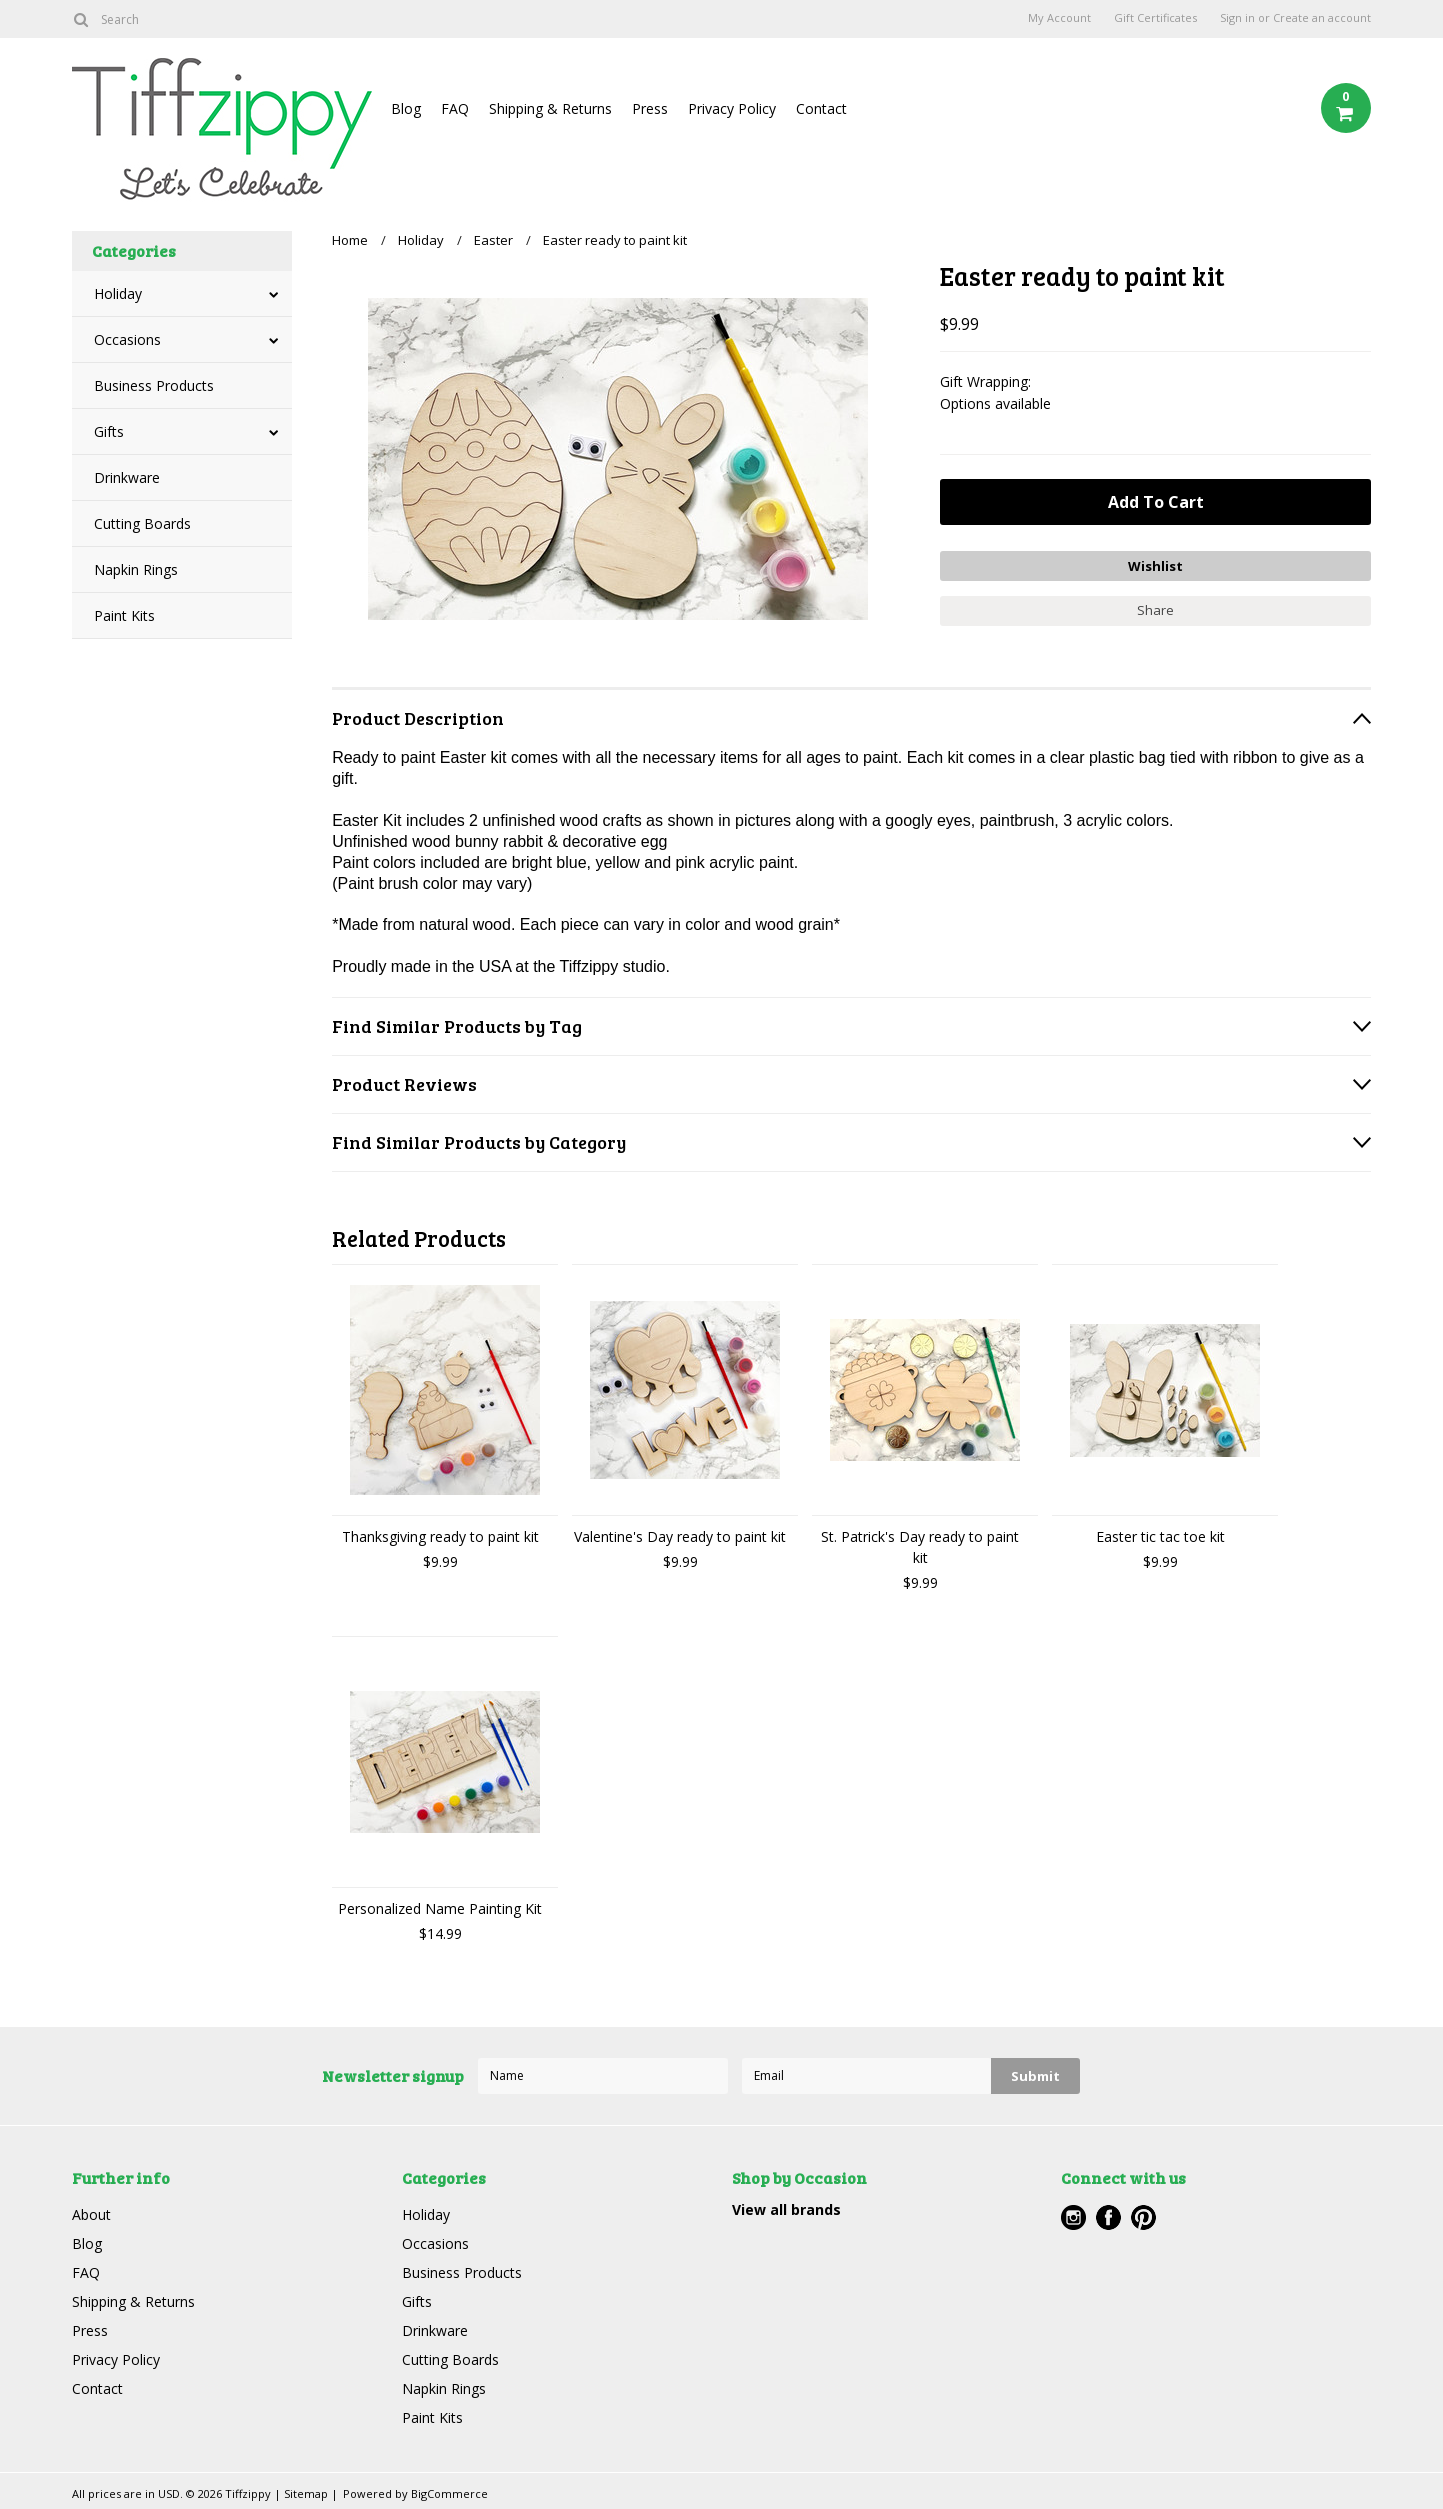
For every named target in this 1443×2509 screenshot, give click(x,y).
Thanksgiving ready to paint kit (440, 1536)
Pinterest (1143, 2217)
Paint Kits (124, 615)
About (91, 2214)
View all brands (786, 2209)
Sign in (1237, 18)
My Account (1059, 18)
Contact (821, 108)
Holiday (118, 293)
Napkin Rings (136, 569)
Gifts (109, 431)
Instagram (1073, 2217)
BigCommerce (449, 2493)
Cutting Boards (142, 523)
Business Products (154, 385)
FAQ (455, 108)
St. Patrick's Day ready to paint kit (920, 1547)
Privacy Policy (732, 108)
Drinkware (127, 477)
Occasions (127, 339)
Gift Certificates (1155, 18)
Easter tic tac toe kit (1160, 1536)
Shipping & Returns (550, 108)
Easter (493, 240)
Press (650, 108)
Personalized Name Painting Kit (440, 1908)
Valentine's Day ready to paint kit (680, 1536)
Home (350, 240)
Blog (406, 108)
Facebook (1108, 2217)
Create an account (1322, 18)
